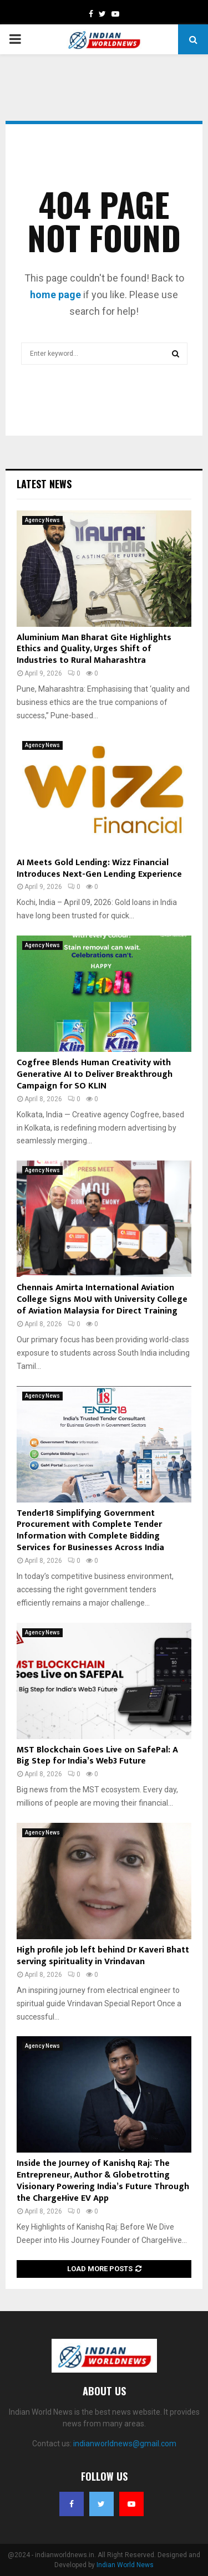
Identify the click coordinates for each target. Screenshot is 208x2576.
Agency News (42, 520)
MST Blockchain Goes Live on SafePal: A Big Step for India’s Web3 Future (97, 1755)
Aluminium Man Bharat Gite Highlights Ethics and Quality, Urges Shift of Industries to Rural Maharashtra (94, 649)
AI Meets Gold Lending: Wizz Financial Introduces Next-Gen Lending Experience (99, 868)
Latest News (44, 484)
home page (55, 294)
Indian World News (125, 2565)
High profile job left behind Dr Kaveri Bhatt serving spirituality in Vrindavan (103, 1956)
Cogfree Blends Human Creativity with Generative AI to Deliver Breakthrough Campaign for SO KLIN (95, 1074)
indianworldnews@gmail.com (124, 2443)
